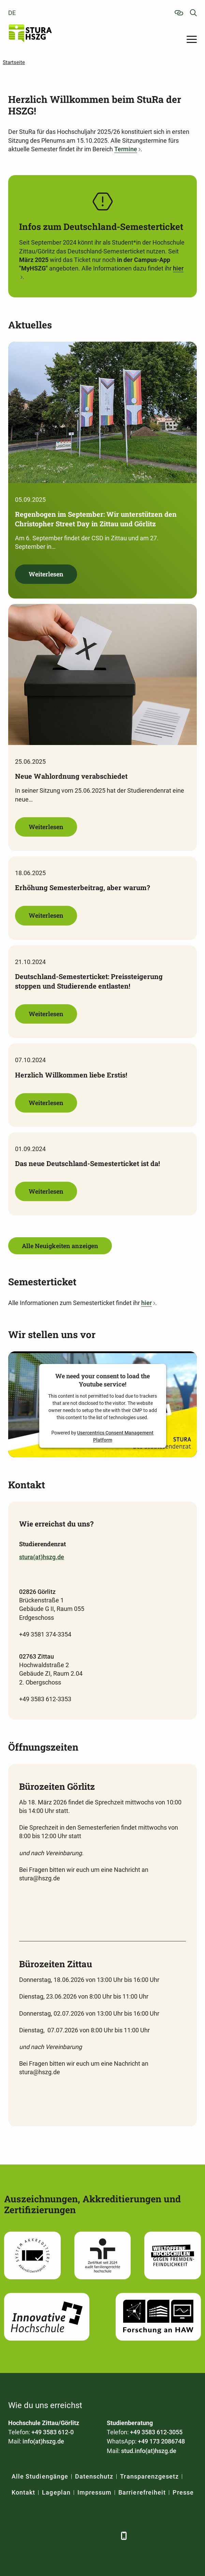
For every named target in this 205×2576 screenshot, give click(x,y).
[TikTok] (108, 2535)
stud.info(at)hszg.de (148, 2450)
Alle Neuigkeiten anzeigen (60, 1246)
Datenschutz (94, 2476)
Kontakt (23, 2492)
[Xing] (52, 2535)
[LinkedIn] (33, 2535)
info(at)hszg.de (43, 2441)
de (12, 12)
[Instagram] (89, 2535)
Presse (183, 2492)
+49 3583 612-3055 (156, 2432)
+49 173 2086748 (161, 2441)
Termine (125, 149)
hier (146, 1302)
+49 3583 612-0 (52, 2432)
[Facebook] (14, 2535)
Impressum (94, 2492)
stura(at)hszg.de (41, 1557)
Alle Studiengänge (40, 2476)
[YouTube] (70, 2535)
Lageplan (56, 2492)
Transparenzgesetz (149, 2476)
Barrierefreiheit (142, 2492)
